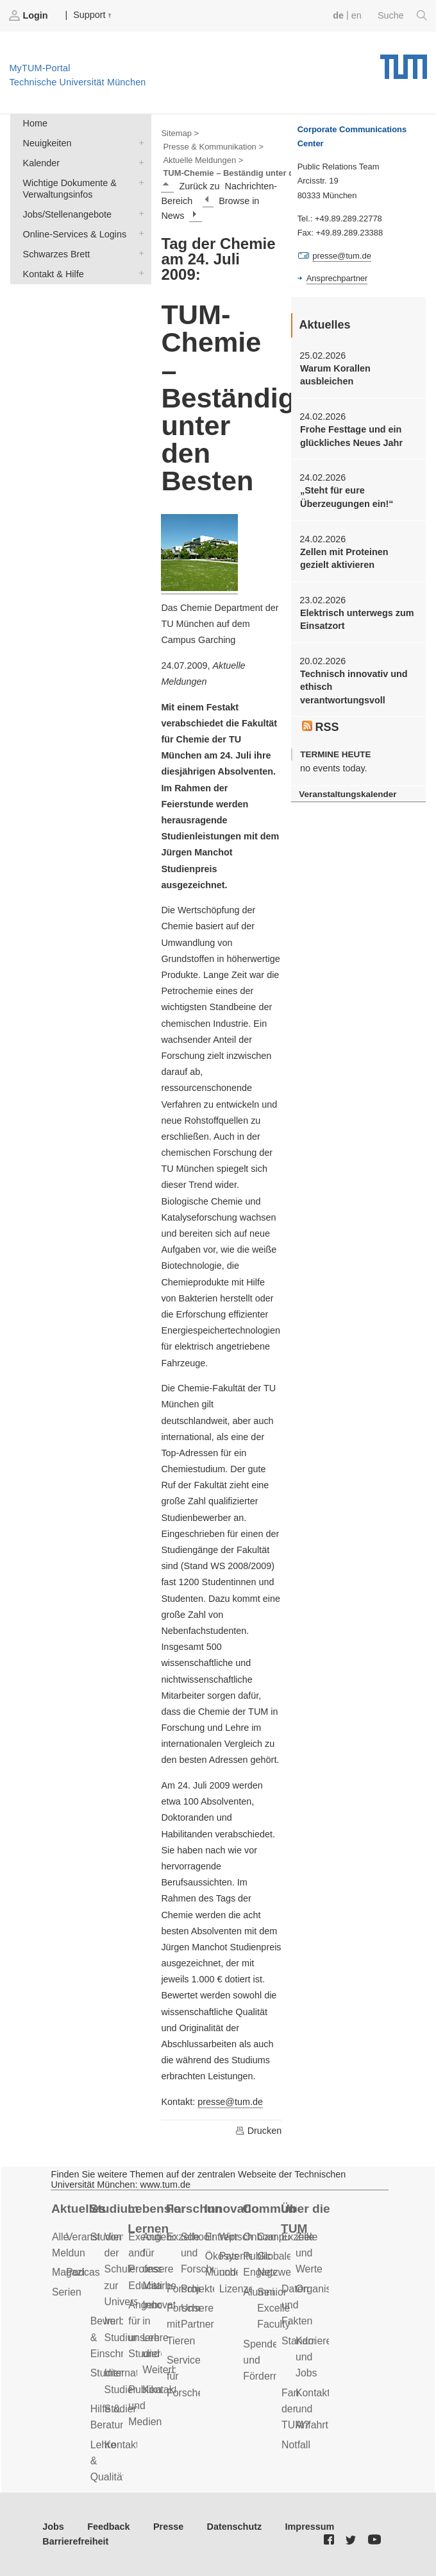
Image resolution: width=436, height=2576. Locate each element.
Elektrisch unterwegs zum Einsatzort (357, 619)
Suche (402, 15)
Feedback (108, 2526)
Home (35, 123)
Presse (168, 2526)
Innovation (232, 2208)
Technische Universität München (403, 62)
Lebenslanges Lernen (155, 2218)
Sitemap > (180, 133)
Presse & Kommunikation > (213, 146)
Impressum (310, 2526)
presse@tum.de (230, 2102)
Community (269, 2208)
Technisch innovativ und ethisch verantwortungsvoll (354, 687)
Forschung (193, 2208)
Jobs (53, 2526)
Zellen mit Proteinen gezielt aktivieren (344, 558)
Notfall (295, 2444)
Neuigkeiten (138, 142)
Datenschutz (234, 2526)
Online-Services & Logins (138, 233)
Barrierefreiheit (75, 2541)
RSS (320, 727)
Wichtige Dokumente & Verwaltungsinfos (138, 182)
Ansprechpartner (337, 278)
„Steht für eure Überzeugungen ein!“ (347, 496)
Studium (114, 2208)
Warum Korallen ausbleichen (335, 374)
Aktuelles (78, 2208)
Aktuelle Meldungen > (203, 160)
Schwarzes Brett (138, 253)
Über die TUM (305, 2218)
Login (29, 15)
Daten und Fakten (296, 2305)
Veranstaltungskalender (347, 794)
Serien (66, 2292)
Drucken (258, 2130)
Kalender (138, 162)
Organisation (324, 2288)
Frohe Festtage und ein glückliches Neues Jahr (351, 435)
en (356, 15)
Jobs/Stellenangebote (138, 213)
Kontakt (122, 2444)
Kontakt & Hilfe (138, 273)
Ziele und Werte (309, 2253)
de (338, 15)
